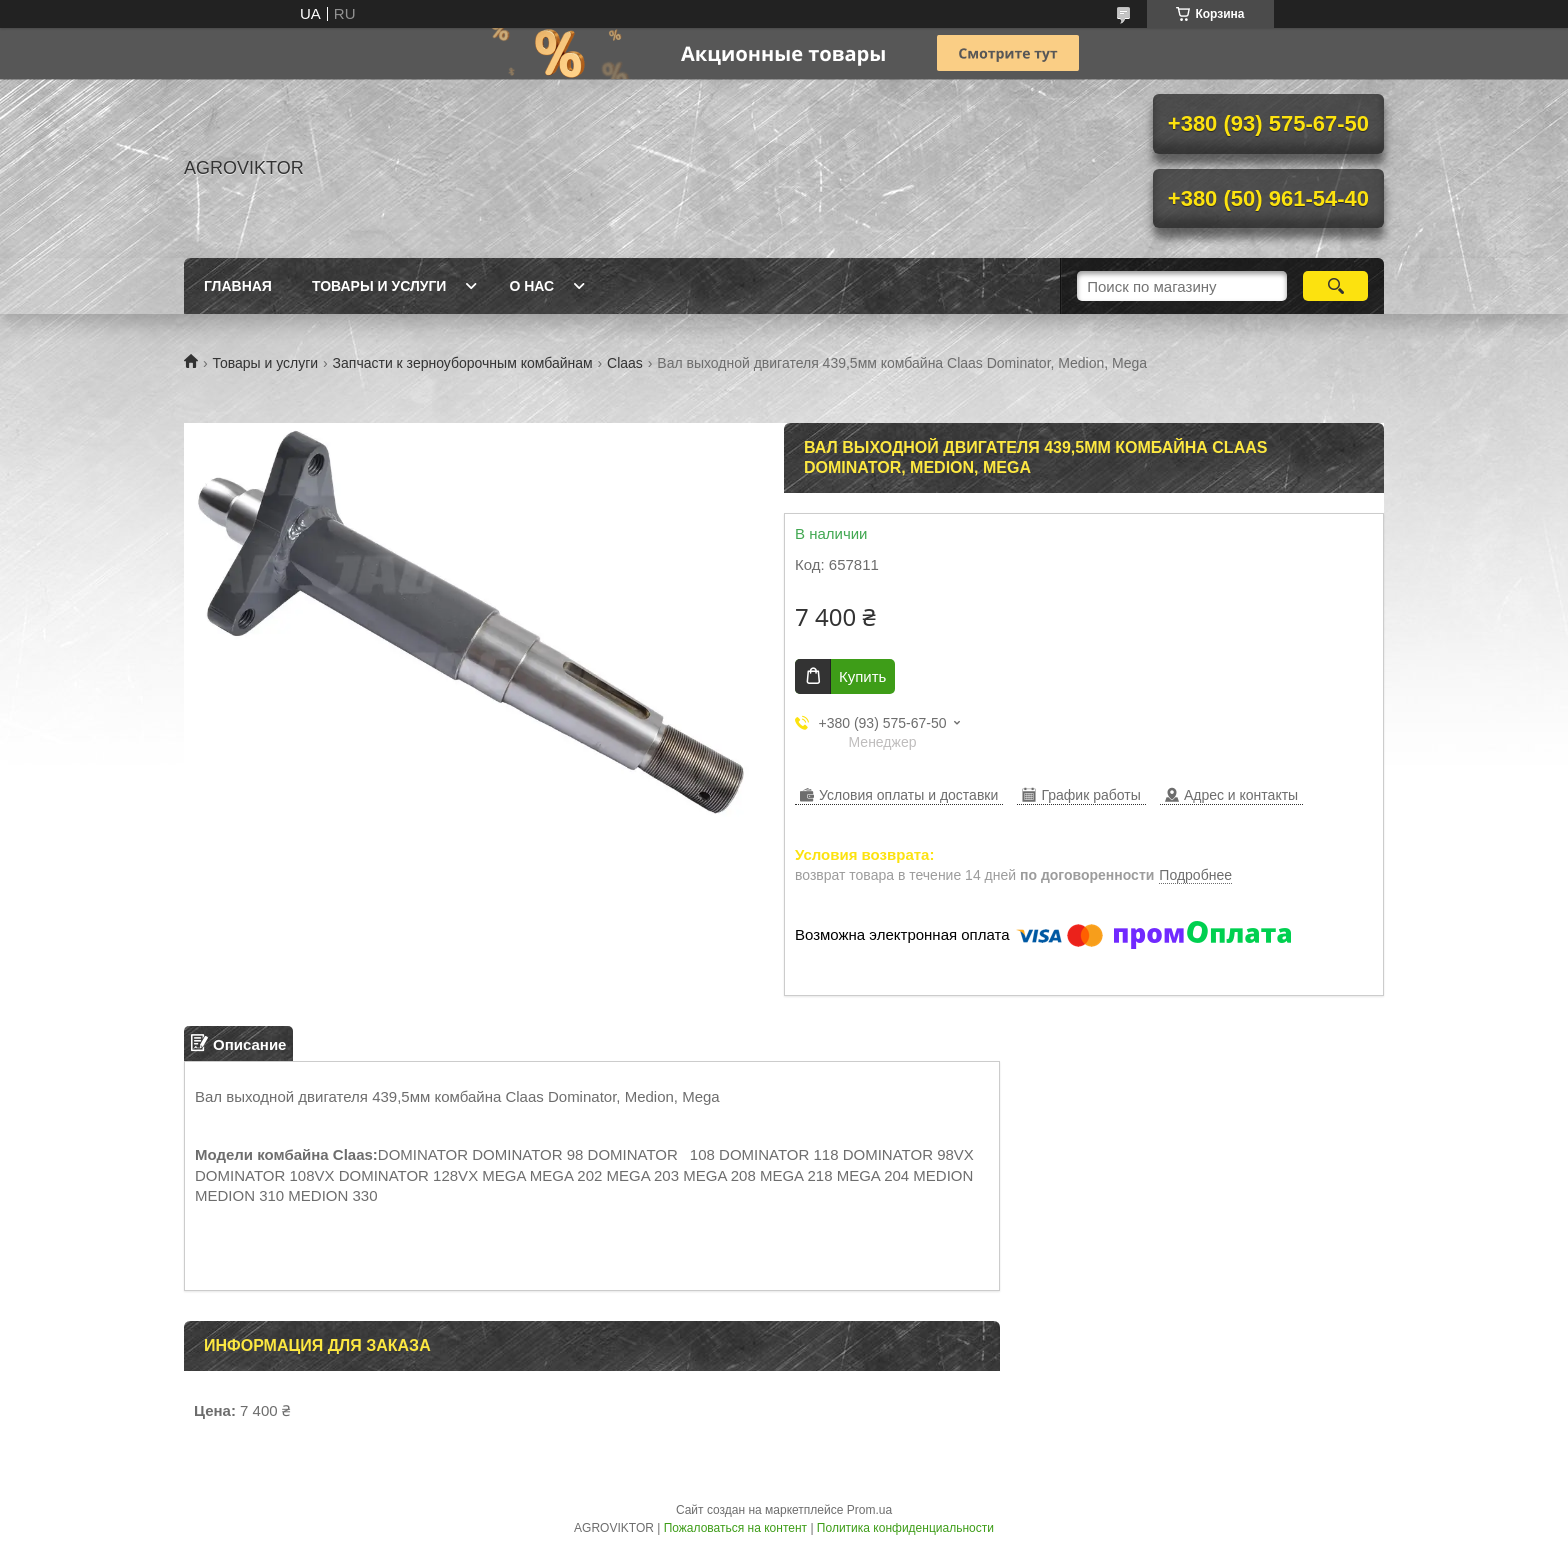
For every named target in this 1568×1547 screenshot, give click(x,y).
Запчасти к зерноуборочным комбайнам (463, 363)
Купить (862, 676)
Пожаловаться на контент (735, 1528)
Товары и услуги (265, 363)
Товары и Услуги (379, 286)
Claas (625, 363)
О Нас (531, 286)
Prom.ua (869, 1510)
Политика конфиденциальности (905, 1528)
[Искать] (1335, 286)
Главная (238, 286)
